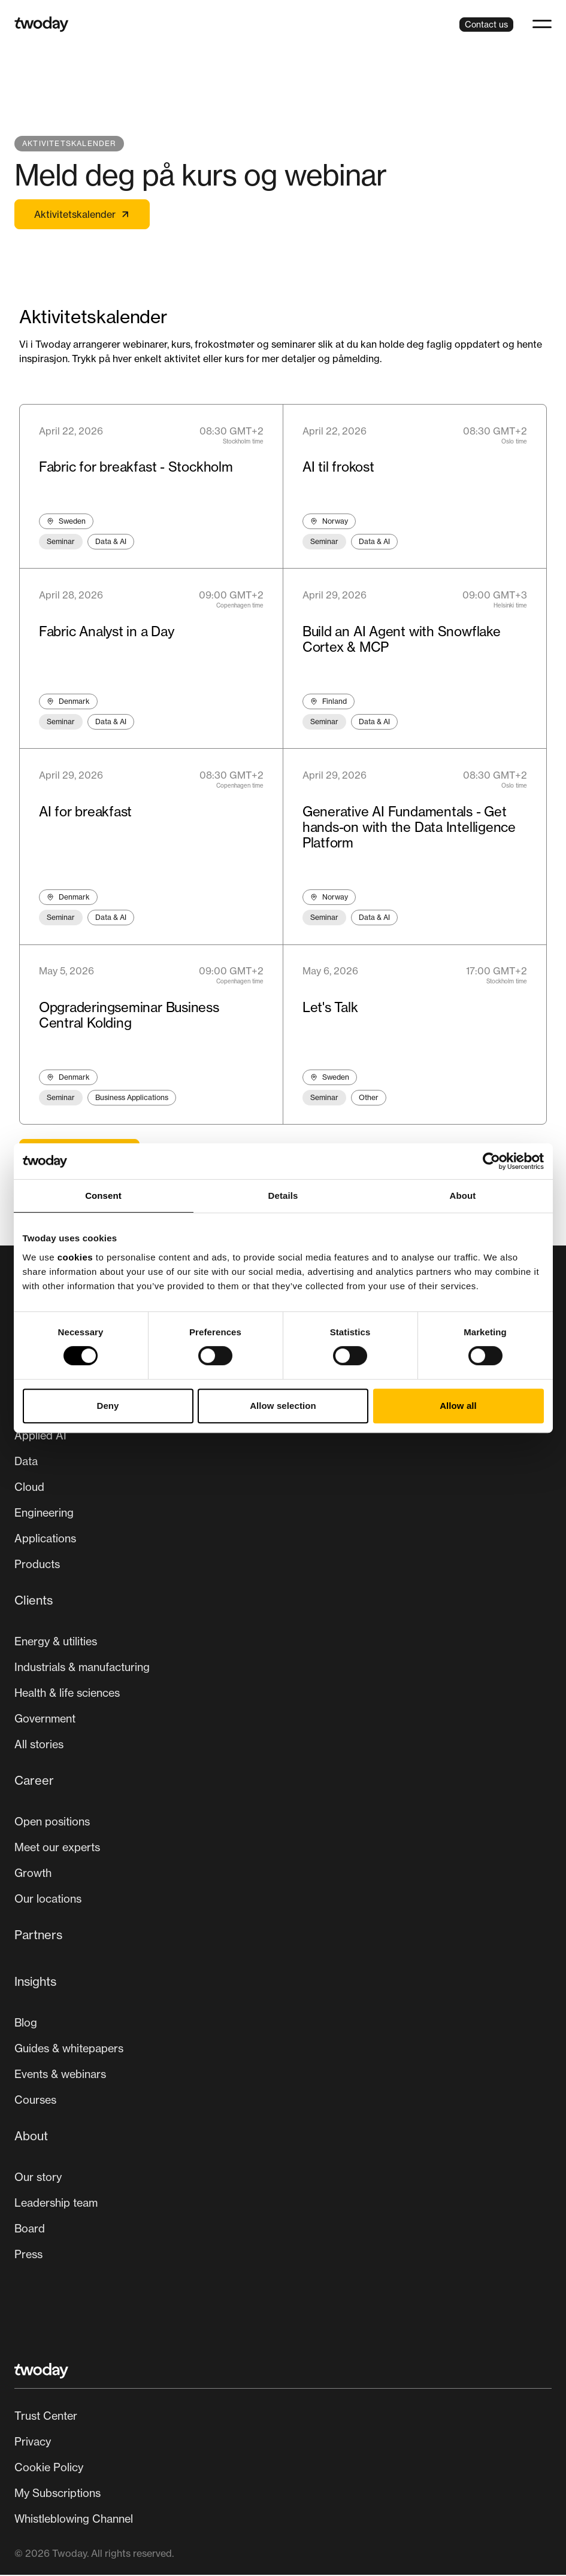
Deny (107, 1406)
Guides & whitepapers (68, 2049)
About (31, 2137)
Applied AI (40, 1436)
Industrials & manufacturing (82, 1668)
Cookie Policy (48, 2468)
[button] (542, 24)
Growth (33, 1874)
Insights (35, 1982)
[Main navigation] (283, 1830)
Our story (38, 2178)
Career (34, 1781)
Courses (35, 2100)
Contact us (486, 24)
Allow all (458, 1406)
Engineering (44, 1513)
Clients (33, 1601)
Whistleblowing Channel (73, 2519)
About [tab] (463, 1195)
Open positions (52, 1822)
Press (28, 2255)
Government (44, 1719)
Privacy (32, 2442)
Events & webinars (60, 2075)
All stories (38, 1745)
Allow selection (283, 1406)
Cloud (29, 1487)
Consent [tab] (103, 1195)
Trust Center (45, 2416)
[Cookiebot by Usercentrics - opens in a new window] (491, 1161)
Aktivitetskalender (82, 214)
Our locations (47, 1899)
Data (26, 1462)
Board (29, 2229)
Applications (45, 1539)
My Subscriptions (57, 2494)
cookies (75, 1257)
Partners (38, 1935)
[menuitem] (283, 1485)
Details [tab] (283, 1195)
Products (37, 1565)
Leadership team (56, 2203)
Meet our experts (57, 1848)
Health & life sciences (67, 1693)
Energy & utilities (55, 1642)
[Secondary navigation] (283, 2468)
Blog (25, 2023)
